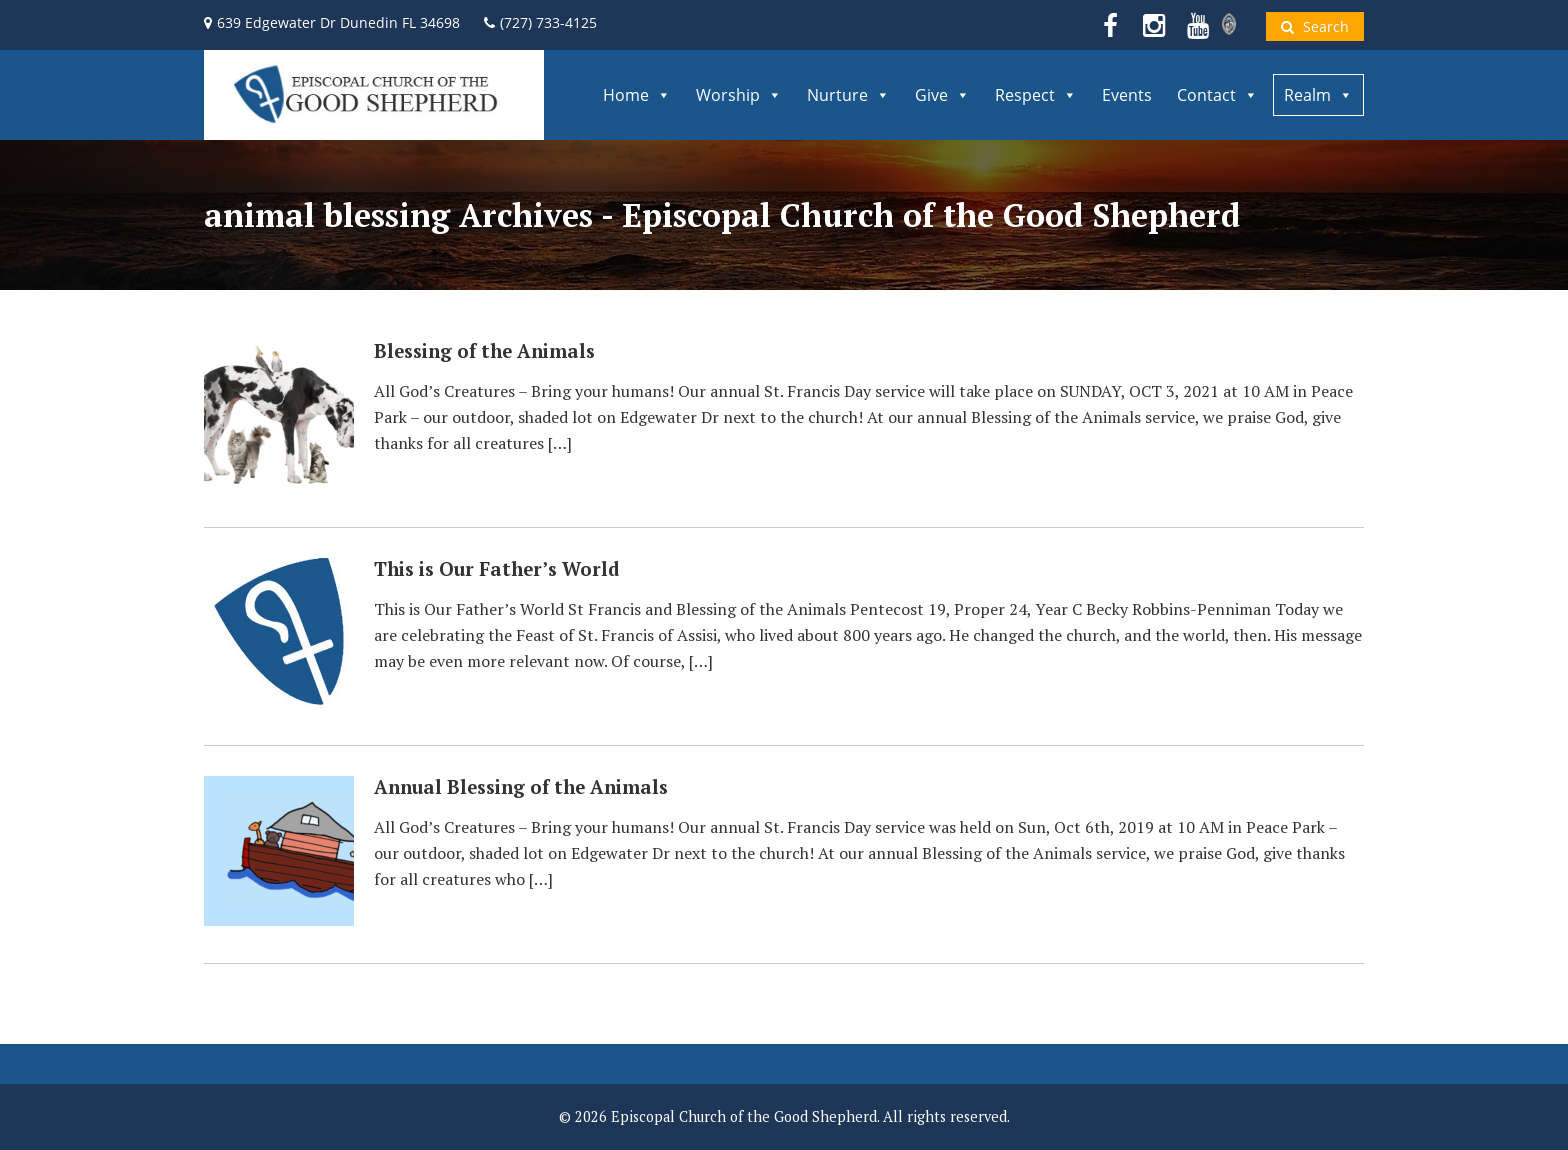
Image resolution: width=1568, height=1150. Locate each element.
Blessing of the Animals (484, 351)
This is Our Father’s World (497, 569)
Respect (1036, 95)
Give (942, 95)
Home (637, 95)
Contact (1217, 95)
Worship (739, 95)
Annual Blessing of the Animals (521, 787)
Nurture (848, 95)
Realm (1318, 95)
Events (1127, 95)
